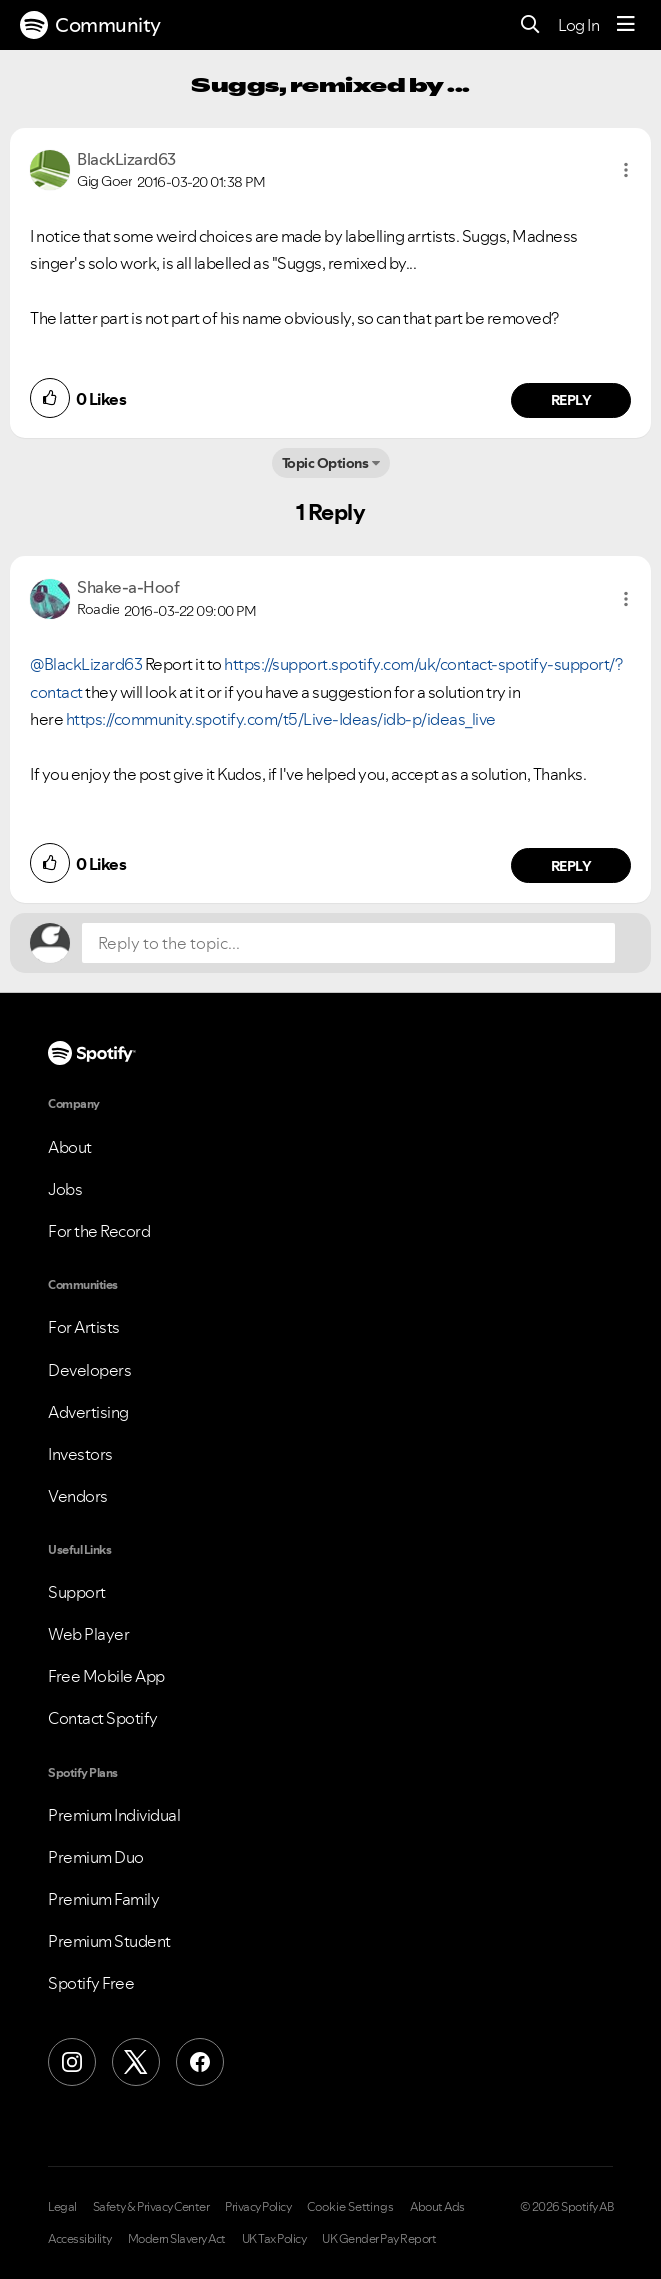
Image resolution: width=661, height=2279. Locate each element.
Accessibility (80, 2239)
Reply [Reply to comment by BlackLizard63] (571, 400)
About (70, 1147)
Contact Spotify (103, 1718)
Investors (80, 1454)
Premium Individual (114, 1815)
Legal (62, 2207)
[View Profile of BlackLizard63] (126, 159)
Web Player (88, 1634)
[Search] (530, 25)
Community (90, 25)
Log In (578, 25)
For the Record (99, 1231)
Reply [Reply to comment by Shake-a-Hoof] (571, 866)
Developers (89, 1370)
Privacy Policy (258, 2207)
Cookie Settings (350, 2207)
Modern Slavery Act (177, 2239)
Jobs (65, 1189)
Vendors (78, 1496)
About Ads (437, 2207)
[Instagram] (72, 2062)
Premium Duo (96, 1857)
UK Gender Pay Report (379, 2239)
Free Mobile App (106, 1676)
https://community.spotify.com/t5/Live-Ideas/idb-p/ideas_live (281, 719)
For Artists (84, 1327)
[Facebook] (200, 2062)
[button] (626, 170)
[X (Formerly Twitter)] (136, 2062)
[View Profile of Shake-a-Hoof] (128, 587)
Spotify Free (91, 1983)
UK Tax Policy (274, 2239)
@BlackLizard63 (86, 664)
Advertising (88, 1412)
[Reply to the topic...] (348, 943)
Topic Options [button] (325, 463)
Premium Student (109, 1941)
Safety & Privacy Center (151, 2207)
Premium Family (103, 1899)
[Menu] (626, 25)
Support (77, 1592)
